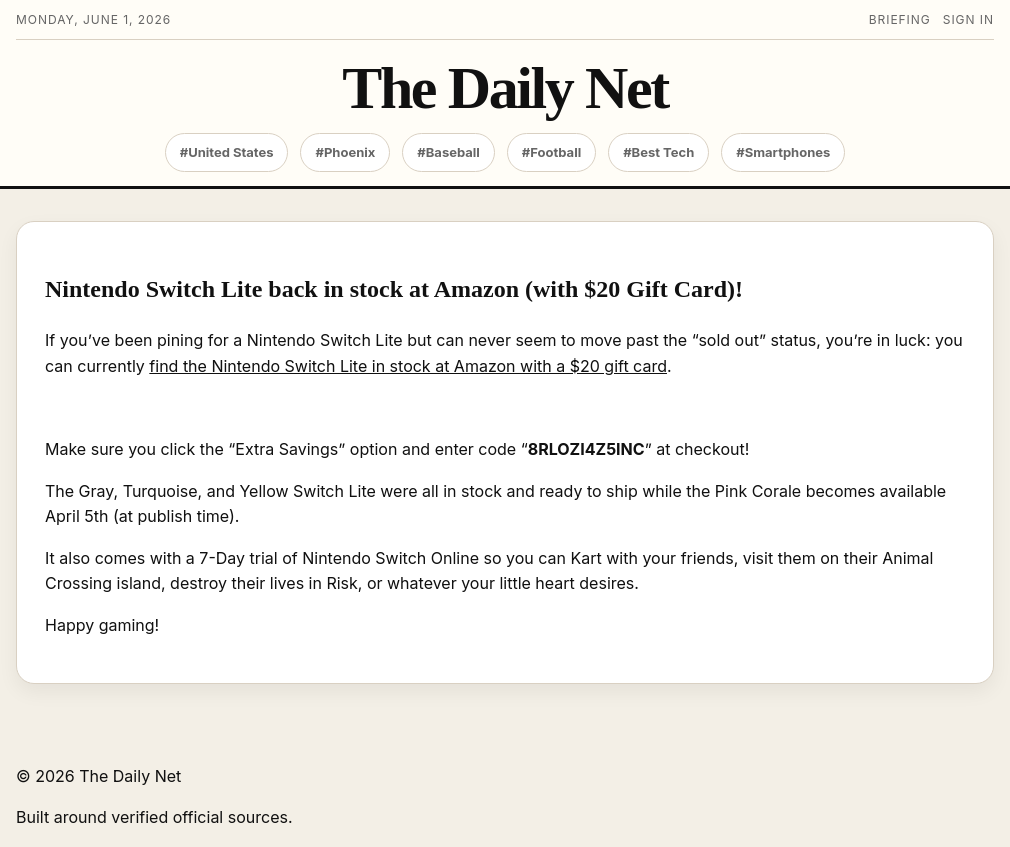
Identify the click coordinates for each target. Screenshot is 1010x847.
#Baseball (448, 152)
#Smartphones (783, 152)
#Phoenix (345, 152)
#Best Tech (658, 152)
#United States (227, 152)
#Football (551, 152)
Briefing (900, 19)
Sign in (968, 19)
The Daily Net (504, 88)
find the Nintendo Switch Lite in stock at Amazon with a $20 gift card (408, 366)
